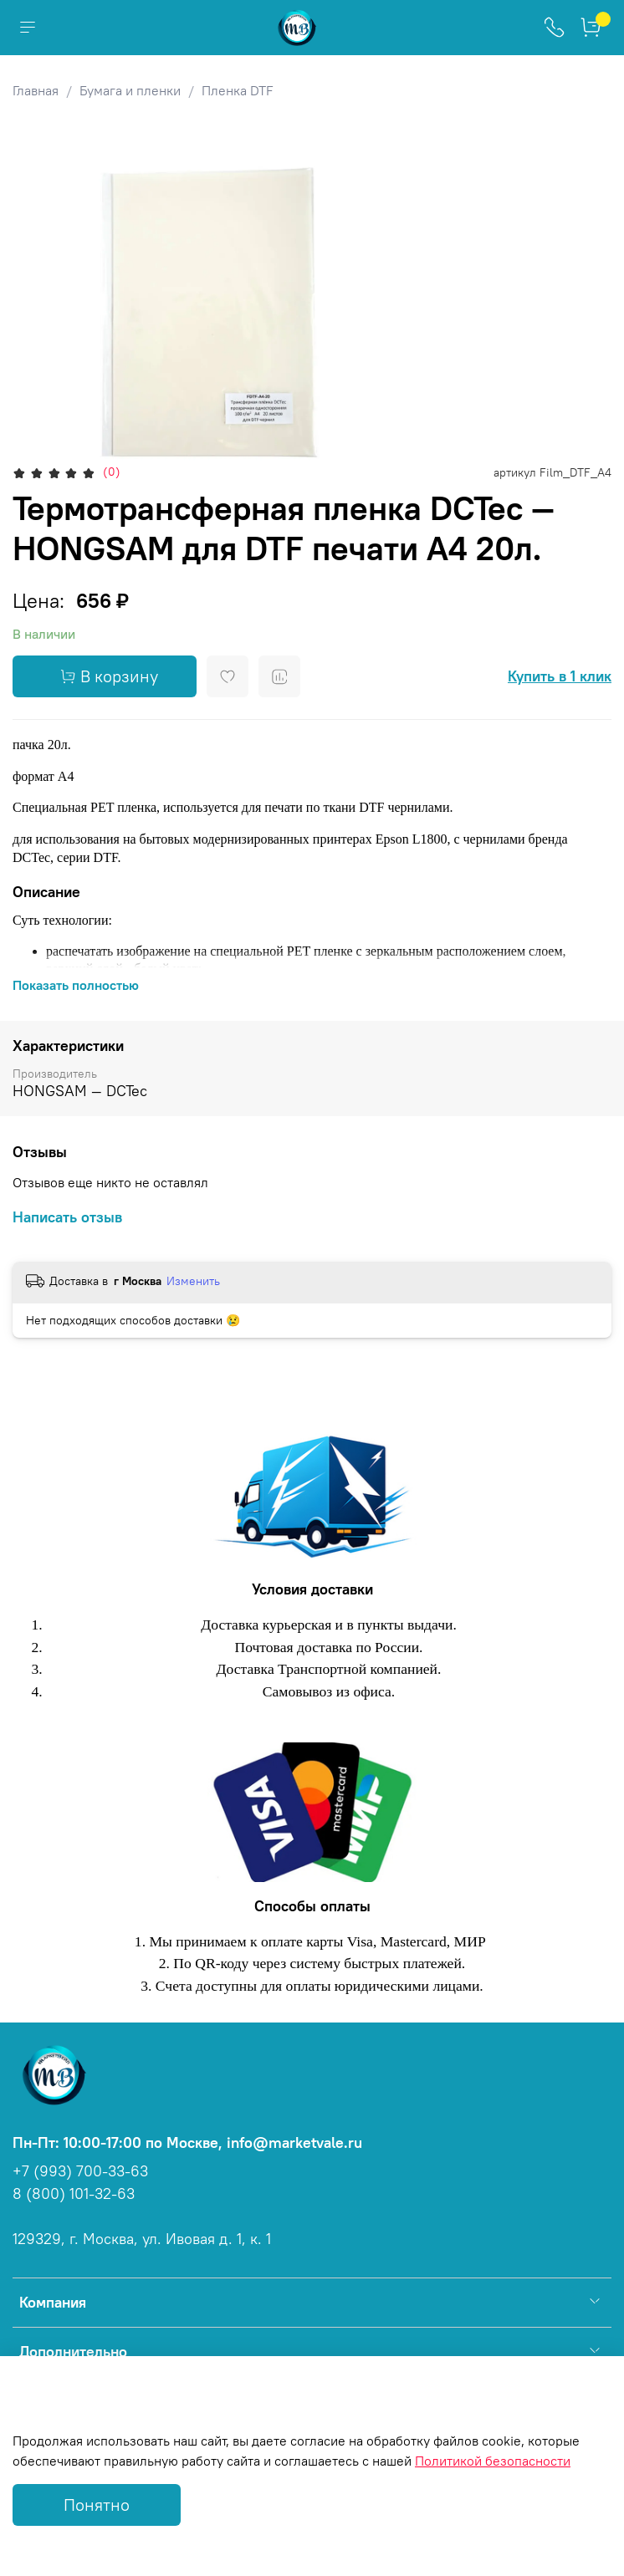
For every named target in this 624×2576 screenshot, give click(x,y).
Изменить (193, 1280)
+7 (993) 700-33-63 (80, 2171)
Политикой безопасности (492, 2460)
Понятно (97, 2504)
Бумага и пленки (130, 90)
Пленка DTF (238, 90)
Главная (36, 90)
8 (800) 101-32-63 (74, 2194)
